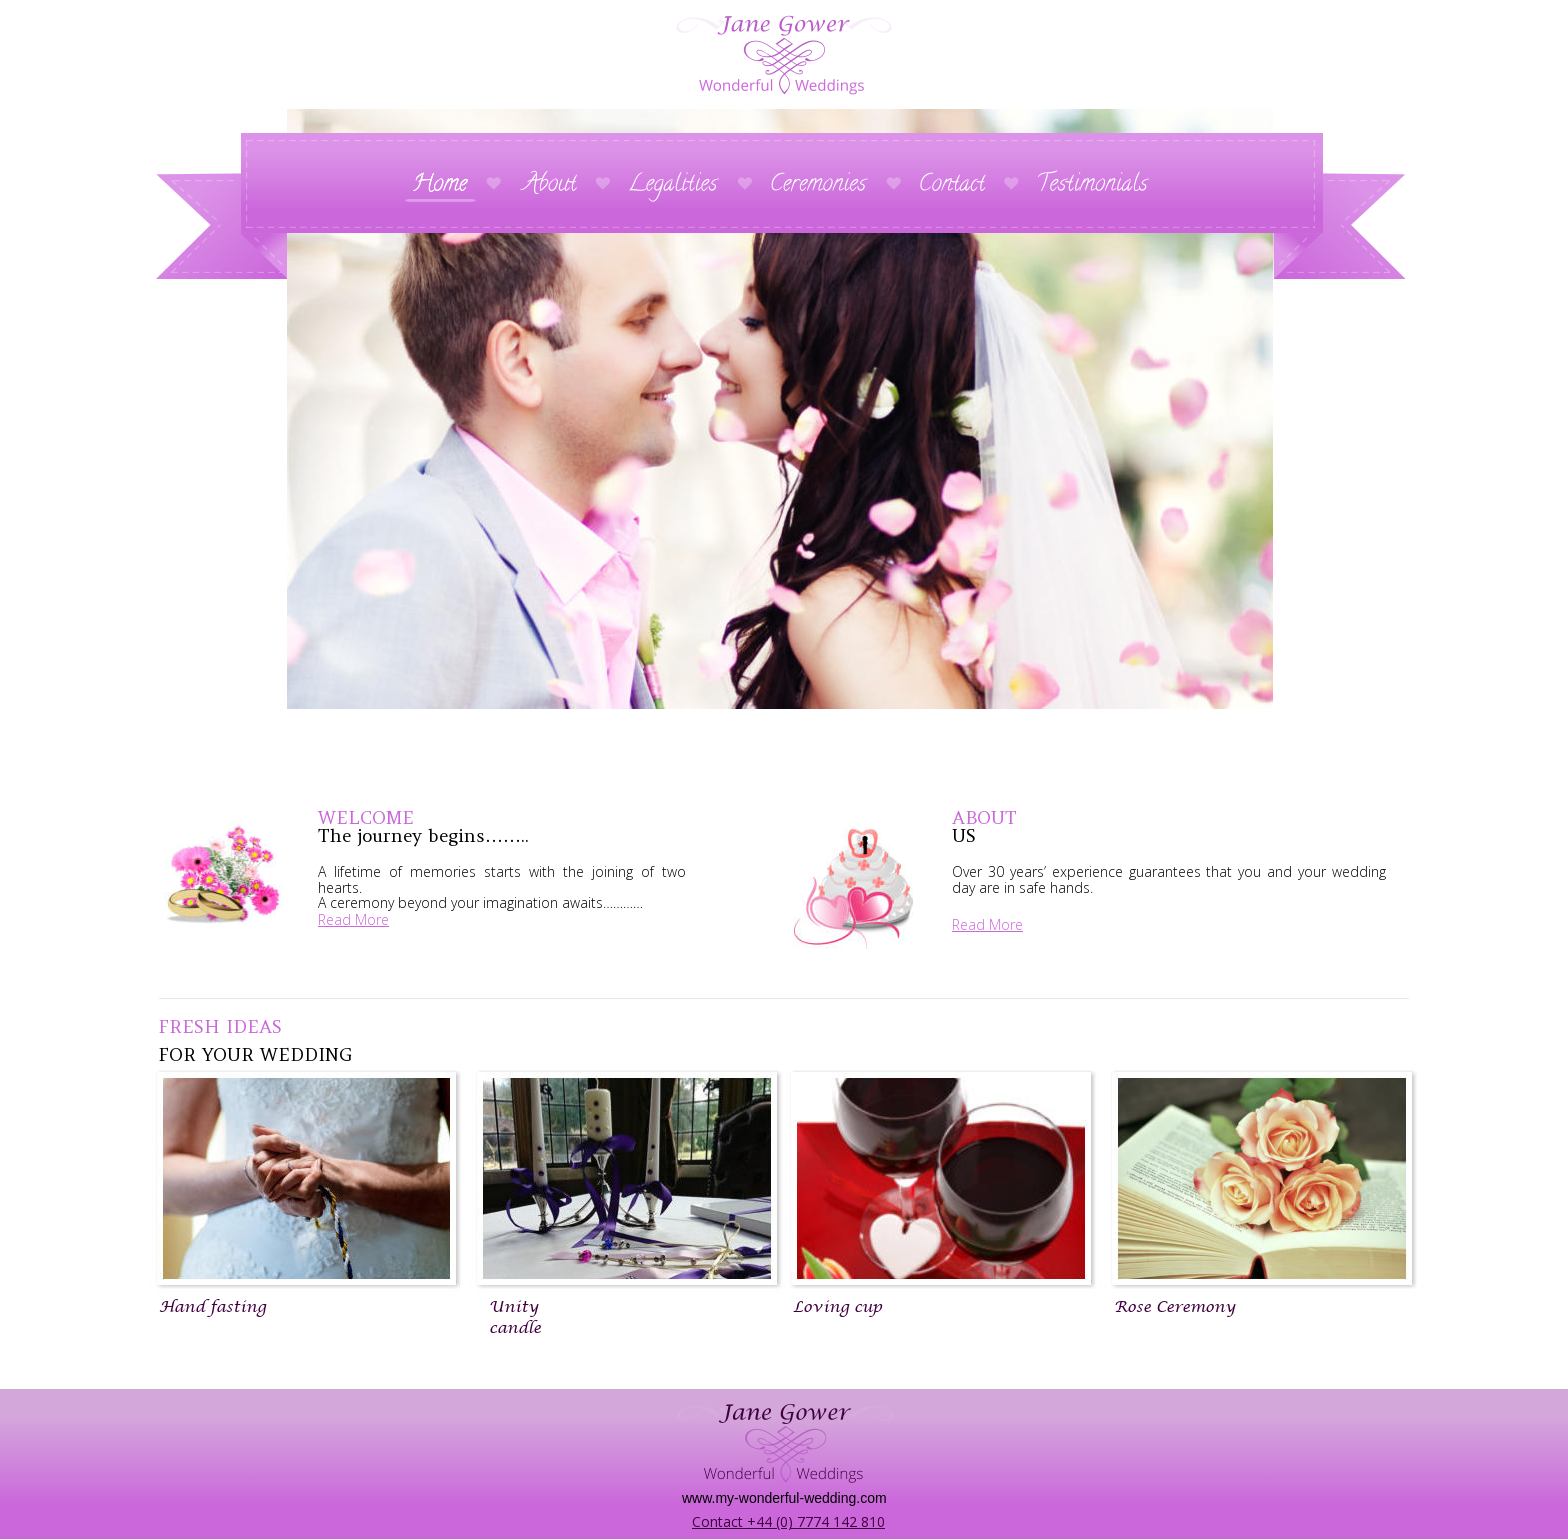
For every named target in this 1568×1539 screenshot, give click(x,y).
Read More (353, 919)
